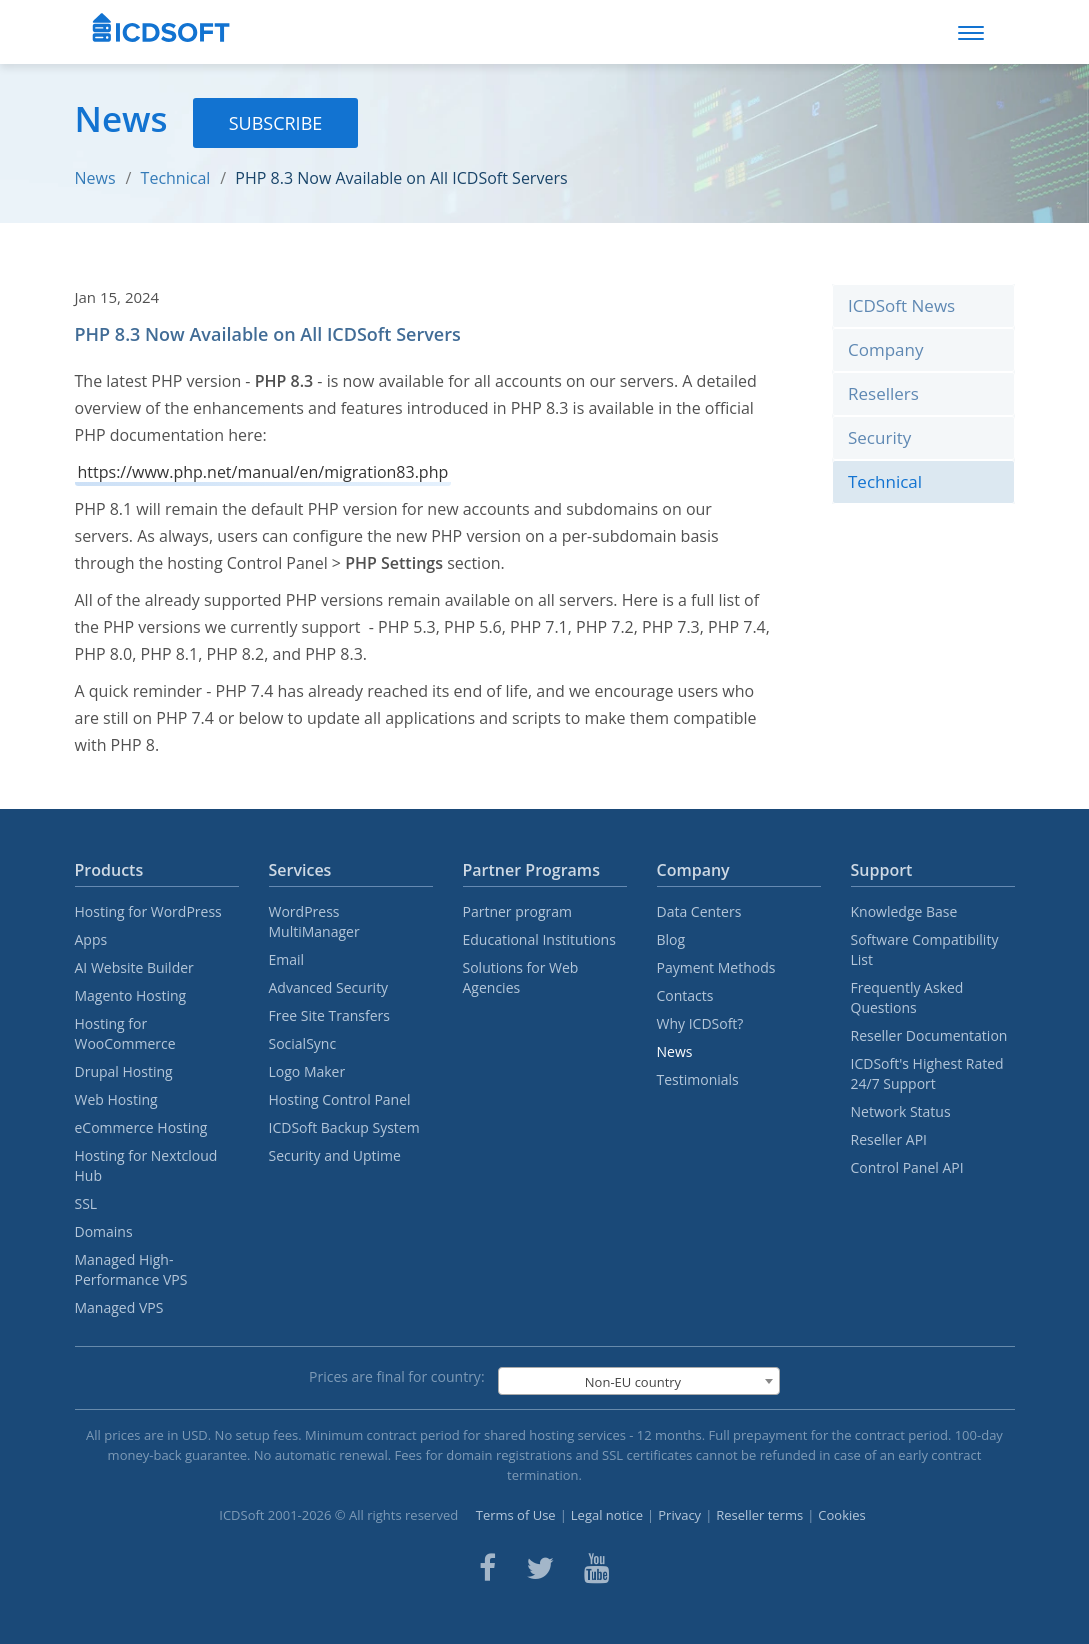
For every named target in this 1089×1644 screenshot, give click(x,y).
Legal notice (607, 1515)
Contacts (685, 995)
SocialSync (303, 1043)
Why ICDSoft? (700, 1023)
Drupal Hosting (124, 1071)
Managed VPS (119, 1307)
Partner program (518, 911)
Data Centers (699, 911)
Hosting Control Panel (340, 1099)
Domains (104, 1231)
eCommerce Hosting (141, 1127)
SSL (86, 1203)
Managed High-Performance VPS (131, 1269)
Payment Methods (716, 967)
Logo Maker (307, 1071)
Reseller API (889, 1139)
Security (879, 437)
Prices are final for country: (397, 1376)
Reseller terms (759, 1515)
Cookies (841, 1515)
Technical (176, 178)
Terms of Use (516, 1515)
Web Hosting (116, 1099)
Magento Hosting (131, 995)
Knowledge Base (904, 911)
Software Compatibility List (925, 949)
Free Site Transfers (329, 1015)
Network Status (901, 1111)
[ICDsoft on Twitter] (540, 1568)
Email (287, 959)
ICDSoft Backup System (344, 1127)
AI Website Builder (134, 967)
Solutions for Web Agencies (521, 977)
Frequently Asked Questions (907, 997)
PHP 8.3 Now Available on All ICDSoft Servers (401, 178)
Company (885, 349)
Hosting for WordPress (148, 911)
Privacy (679, 1515)
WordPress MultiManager (314, 921)
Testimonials (698, 1079)
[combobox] (639, 1381)
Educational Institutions (539, 939)
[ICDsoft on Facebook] (487, 1568)
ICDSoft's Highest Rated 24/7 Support (927, 1073)
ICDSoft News (901, 305)
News (95, 178)
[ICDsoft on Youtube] (597, 1568)
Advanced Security (329, 987)
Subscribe (276, 123)
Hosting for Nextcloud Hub (146, 1165)
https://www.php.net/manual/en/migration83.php (263, 472)
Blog (671, 939)
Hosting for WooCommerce (125, 1033)
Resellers (883, 393)
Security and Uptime (335, 1155)
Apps (91, 939)
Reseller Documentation (929, 1035)
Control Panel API (907, 1167)
